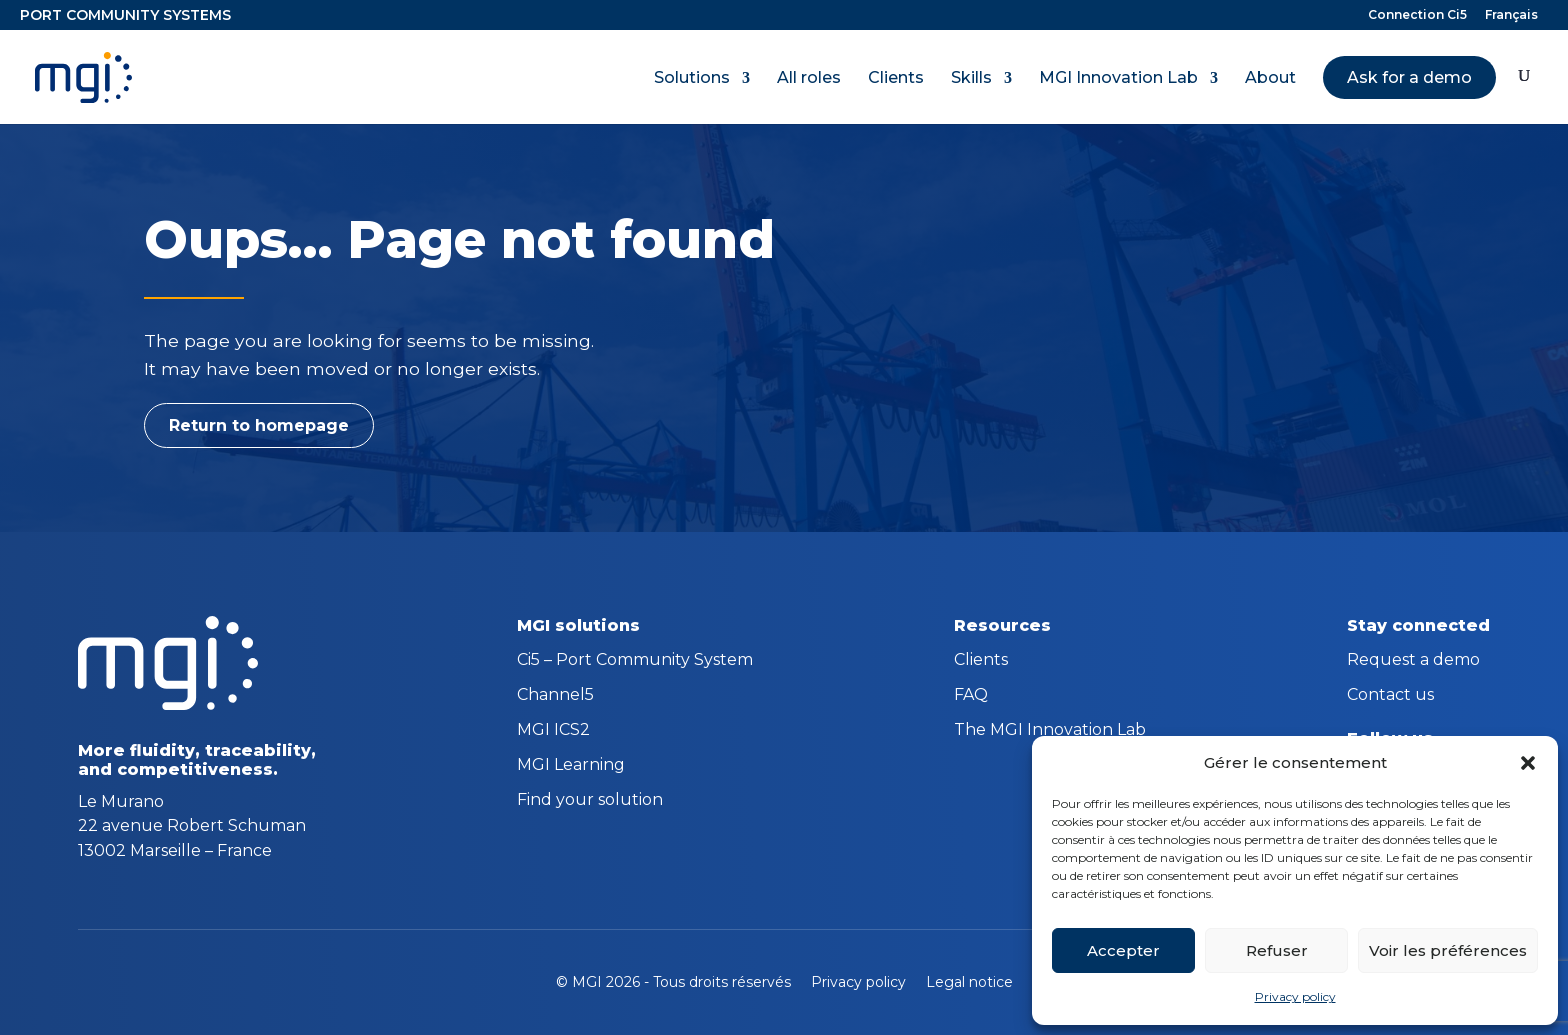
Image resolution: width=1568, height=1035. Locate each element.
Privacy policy (1295, 996)
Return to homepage (259, 425)
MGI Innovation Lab (1118, 78)
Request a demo (1413, 661)
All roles (809, 78)
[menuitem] (1511, 19)
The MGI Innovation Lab (1050, 731)
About (1270, 78)
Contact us (1390, 696)
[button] (1528, 763)
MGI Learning (571, 766)
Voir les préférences (1448, 950)
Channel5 (555, 696)
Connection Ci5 (1417, 15)
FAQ (971, 696)
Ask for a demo (1409, 77)
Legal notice (969, 982)
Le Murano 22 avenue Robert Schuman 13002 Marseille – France (192, 826)
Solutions (692, 78)
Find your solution (590, 801)
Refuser (1277, 950)
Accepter (1123, 950)
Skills (971, 78)
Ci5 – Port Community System (635, 661)
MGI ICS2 (553, 731)
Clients (896, 78)
